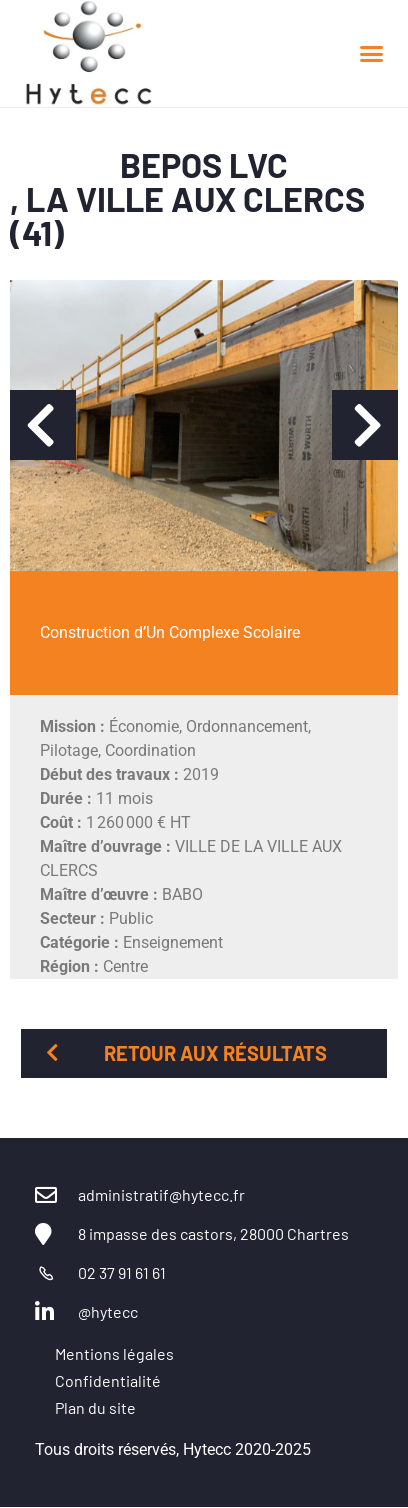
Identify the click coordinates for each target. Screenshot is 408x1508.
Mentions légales (114, 1353)
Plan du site (95, 1407)
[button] (372, 54)
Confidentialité (108, 1380)
